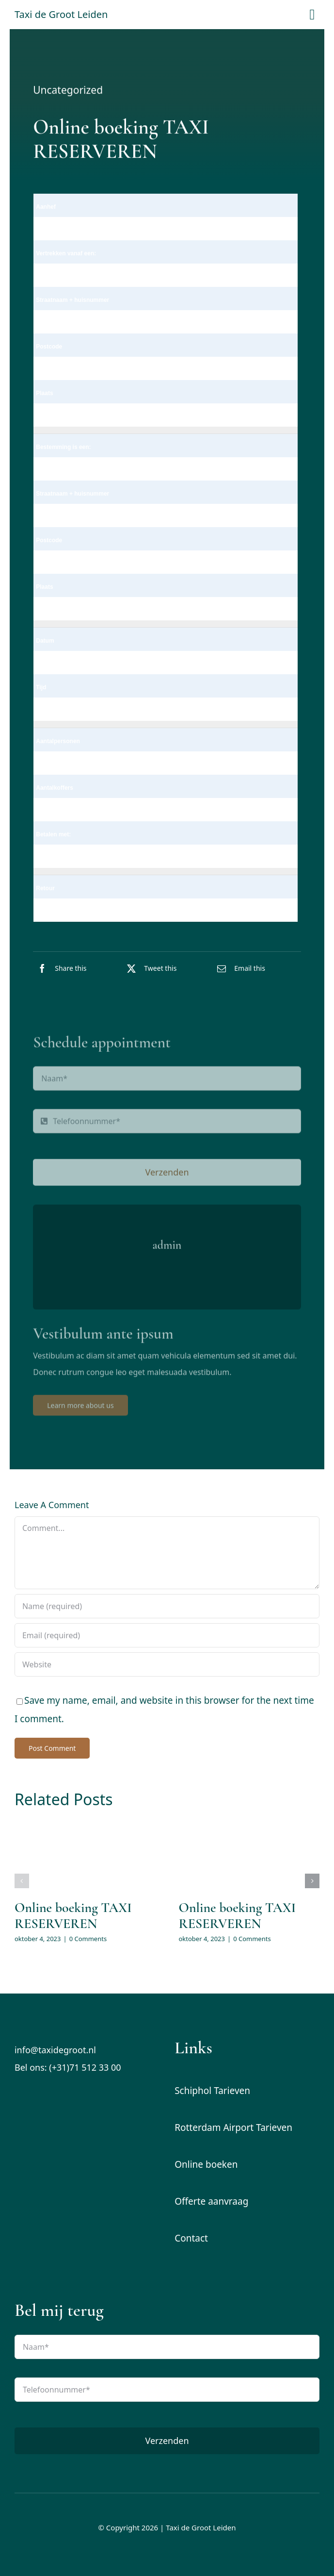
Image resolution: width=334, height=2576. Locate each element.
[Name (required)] (167, 1606)
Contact (191, 2238)
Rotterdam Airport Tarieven (233, 2127)
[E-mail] (238, 968)
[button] (22, 1881)
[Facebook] (59, 968)
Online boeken (206, 2164)
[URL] (167, 1664)
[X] (149, 968)
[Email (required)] (167, 1635)
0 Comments (88, 1938)
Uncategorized (68, 91)
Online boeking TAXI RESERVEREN (73, 1915)
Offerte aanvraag (211, 2201)
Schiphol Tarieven (212, 2090)
